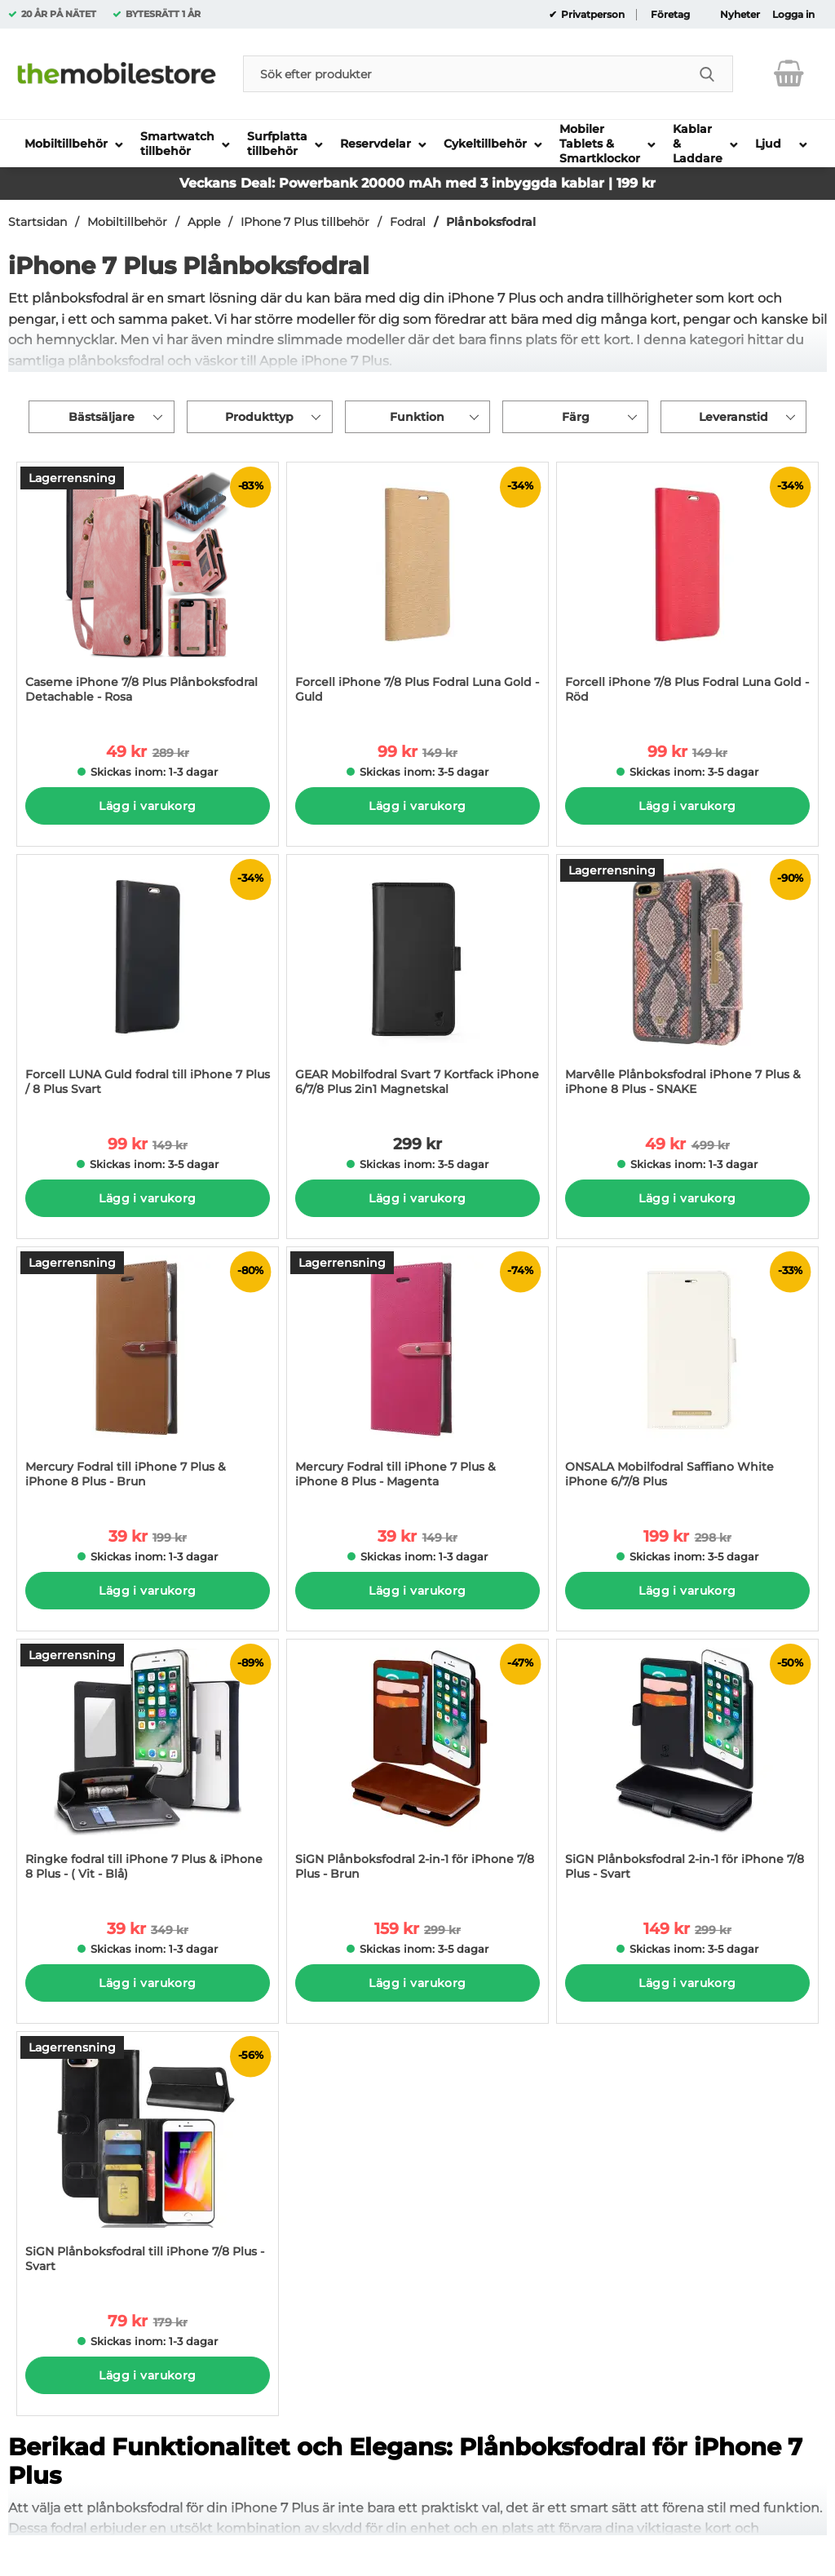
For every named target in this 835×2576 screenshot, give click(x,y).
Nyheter (740, 14)
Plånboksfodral (491, 222)
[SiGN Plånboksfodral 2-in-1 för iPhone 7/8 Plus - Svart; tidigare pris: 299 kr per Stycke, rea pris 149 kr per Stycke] (687, 1768)
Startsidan (37, 222)
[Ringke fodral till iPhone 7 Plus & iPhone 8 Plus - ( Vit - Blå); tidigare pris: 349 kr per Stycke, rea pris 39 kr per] (147, 1768)
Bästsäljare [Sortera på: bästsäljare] (101, 416)
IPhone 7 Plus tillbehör (305, 222)
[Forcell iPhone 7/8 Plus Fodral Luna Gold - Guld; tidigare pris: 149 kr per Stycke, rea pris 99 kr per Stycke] (417, 591)
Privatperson (592, 14)
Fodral (408, 222)
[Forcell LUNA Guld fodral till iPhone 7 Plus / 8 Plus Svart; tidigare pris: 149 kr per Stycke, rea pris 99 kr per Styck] (147, 983)
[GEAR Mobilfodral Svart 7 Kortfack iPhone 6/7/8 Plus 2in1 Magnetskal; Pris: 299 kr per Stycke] (417, 983)
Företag (670, 14)
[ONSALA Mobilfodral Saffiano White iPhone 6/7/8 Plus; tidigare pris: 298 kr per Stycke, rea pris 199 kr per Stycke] (687, 1375)
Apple (204, 222)
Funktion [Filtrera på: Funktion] (417, 416)
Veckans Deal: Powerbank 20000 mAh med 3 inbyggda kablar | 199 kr (417, 183)
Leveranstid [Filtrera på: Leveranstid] (733, 416)
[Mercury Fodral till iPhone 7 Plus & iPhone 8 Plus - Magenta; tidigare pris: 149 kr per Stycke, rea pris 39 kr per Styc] (417, 1375)
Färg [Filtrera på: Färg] (576, 416)
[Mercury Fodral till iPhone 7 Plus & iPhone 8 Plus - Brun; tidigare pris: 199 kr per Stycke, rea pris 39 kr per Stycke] (147, 1375)
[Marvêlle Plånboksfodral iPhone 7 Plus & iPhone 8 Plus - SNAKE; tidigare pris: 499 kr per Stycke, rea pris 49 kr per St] (687, 983)
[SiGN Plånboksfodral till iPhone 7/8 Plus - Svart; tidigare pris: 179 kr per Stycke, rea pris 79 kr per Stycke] (147, 2160)
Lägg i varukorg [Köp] (147, 806)
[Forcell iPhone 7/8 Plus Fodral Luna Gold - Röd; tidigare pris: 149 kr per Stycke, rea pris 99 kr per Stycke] (687, 591)
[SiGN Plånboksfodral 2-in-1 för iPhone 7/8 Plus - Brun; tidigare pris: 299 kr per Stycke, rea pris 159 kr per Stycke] (417, 1768)
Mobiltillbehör (127, 222)
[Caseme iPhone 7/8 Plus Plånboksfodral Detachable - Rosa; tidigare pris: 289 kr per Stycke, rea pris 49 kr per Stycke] (147, 591)
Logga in (793, 14)
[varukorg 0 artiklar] (789, 73)
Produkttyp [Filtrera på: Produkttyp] (259, 416)
